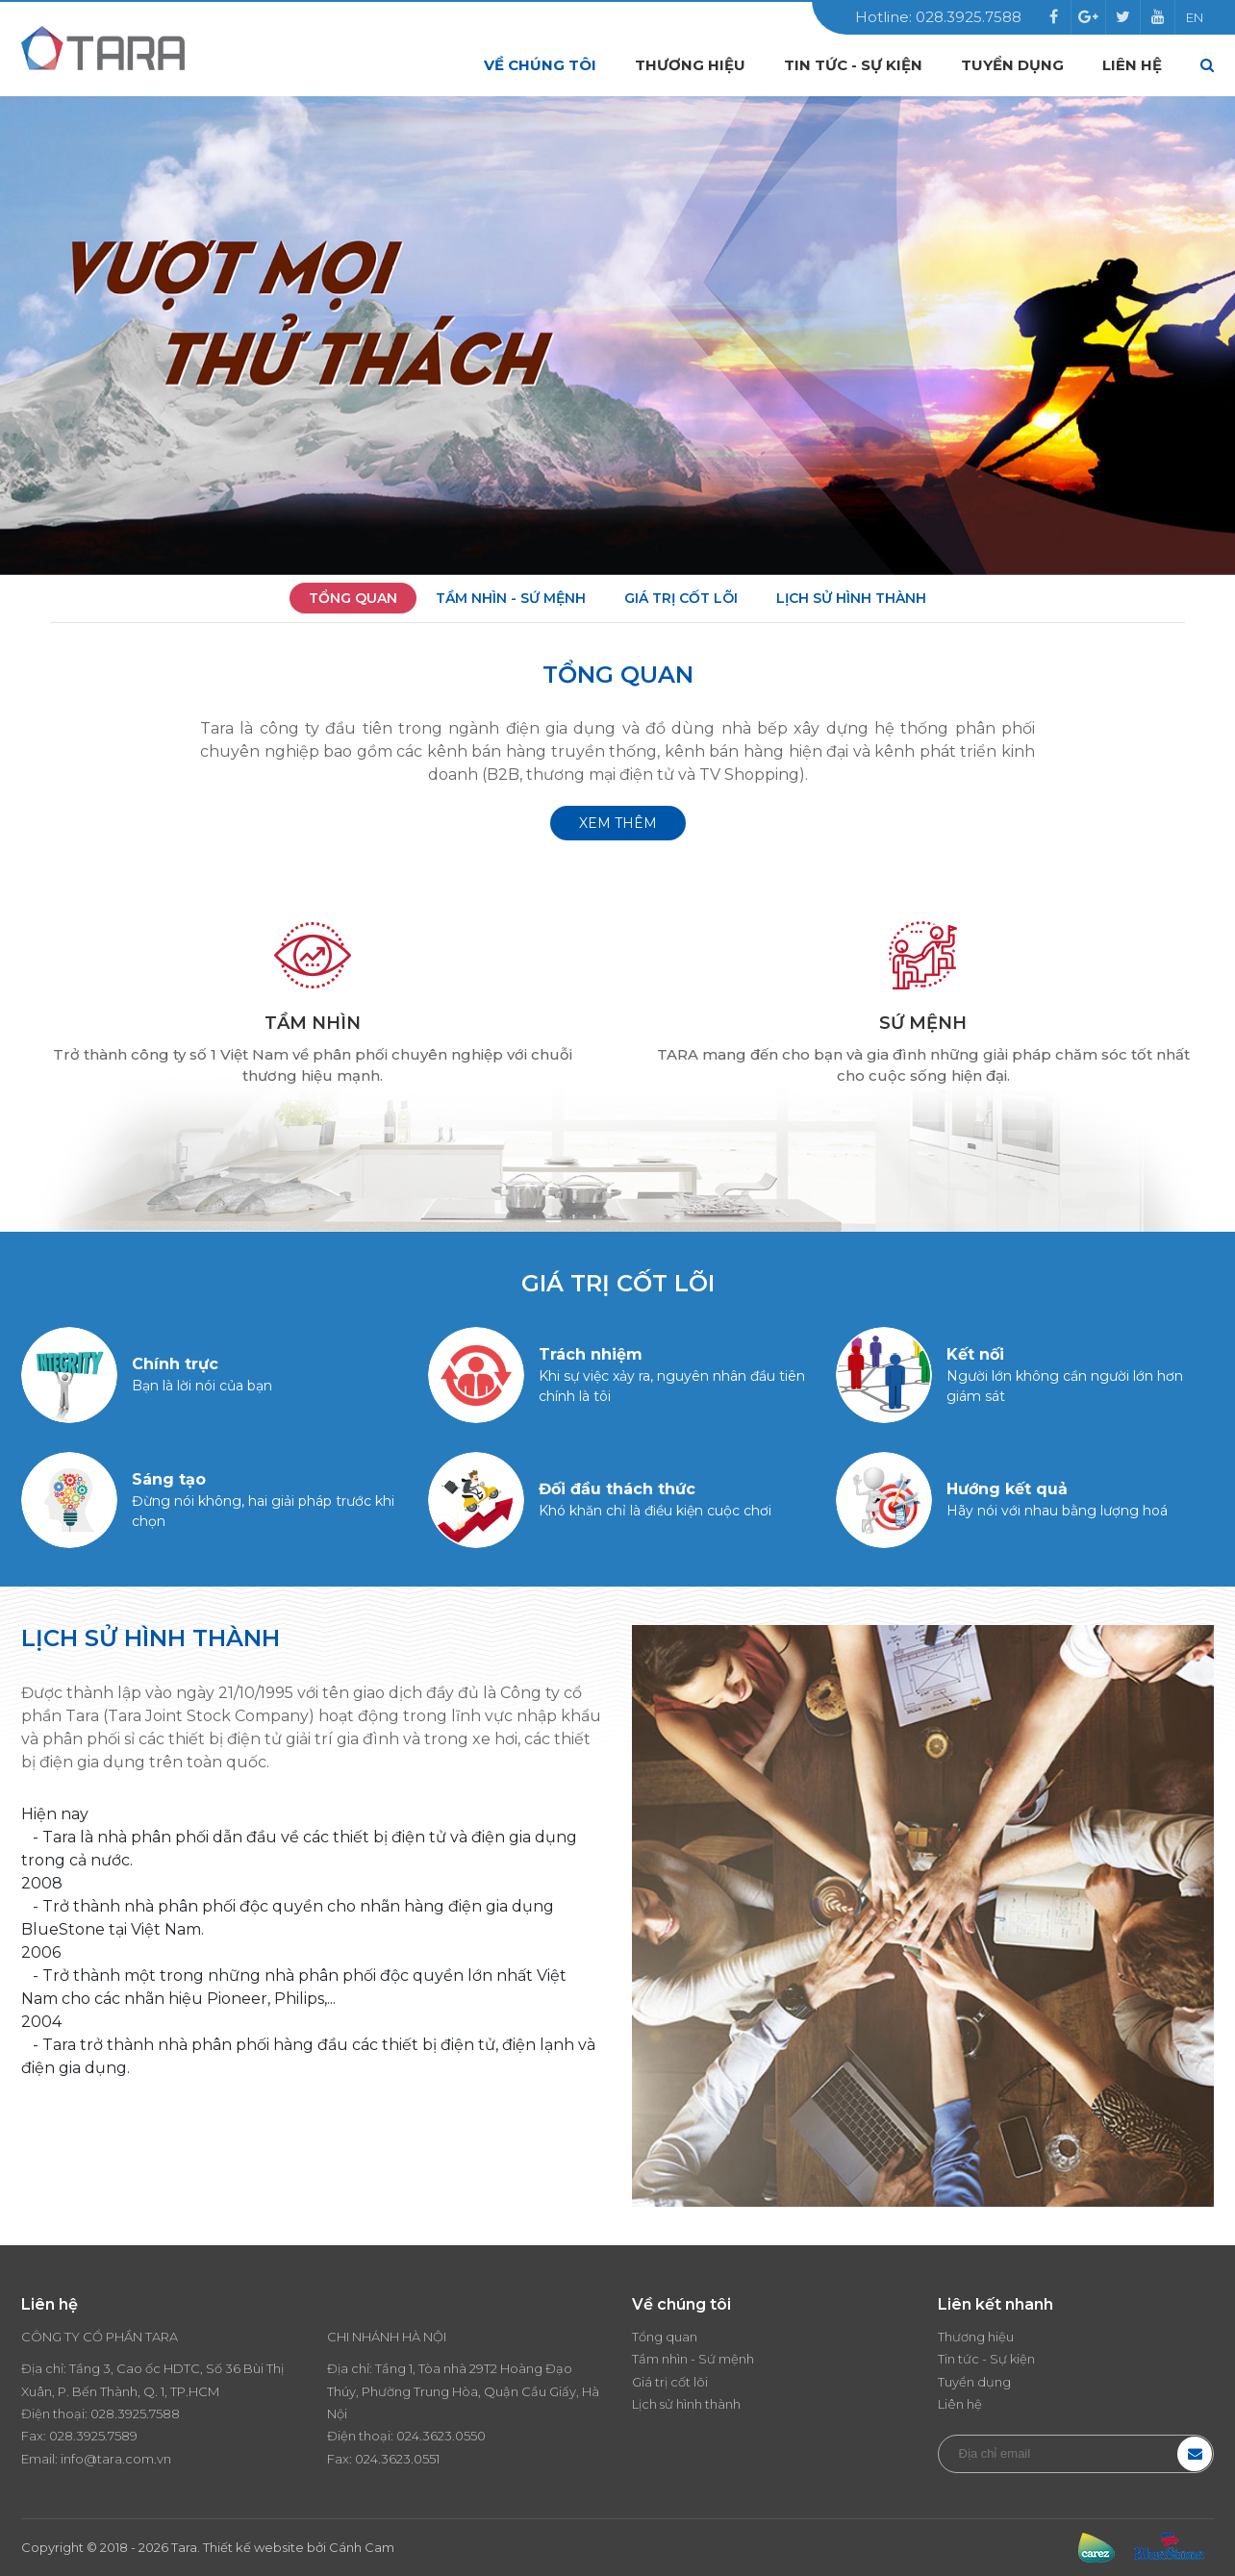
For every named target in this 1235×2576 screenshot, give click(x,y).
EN (1194, 17)
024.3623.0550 (441, 2435)
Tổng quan (353, 598)
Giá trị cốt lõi (681, 598)
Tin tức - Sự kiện (853, 65)
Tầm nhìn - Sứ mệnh (511, 598)
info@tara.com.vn (116, 2458)
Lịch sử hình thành (851, 598)
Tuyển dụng (1012, 65)
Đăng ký (1194, 2454)
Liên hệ (1132, 65)
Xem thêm (618, 823)
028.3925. (119, 2413)
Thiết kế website (253, 2547)
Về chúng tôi (540, 65)
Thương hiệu (690, 65)
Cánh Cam (361, 2547)
